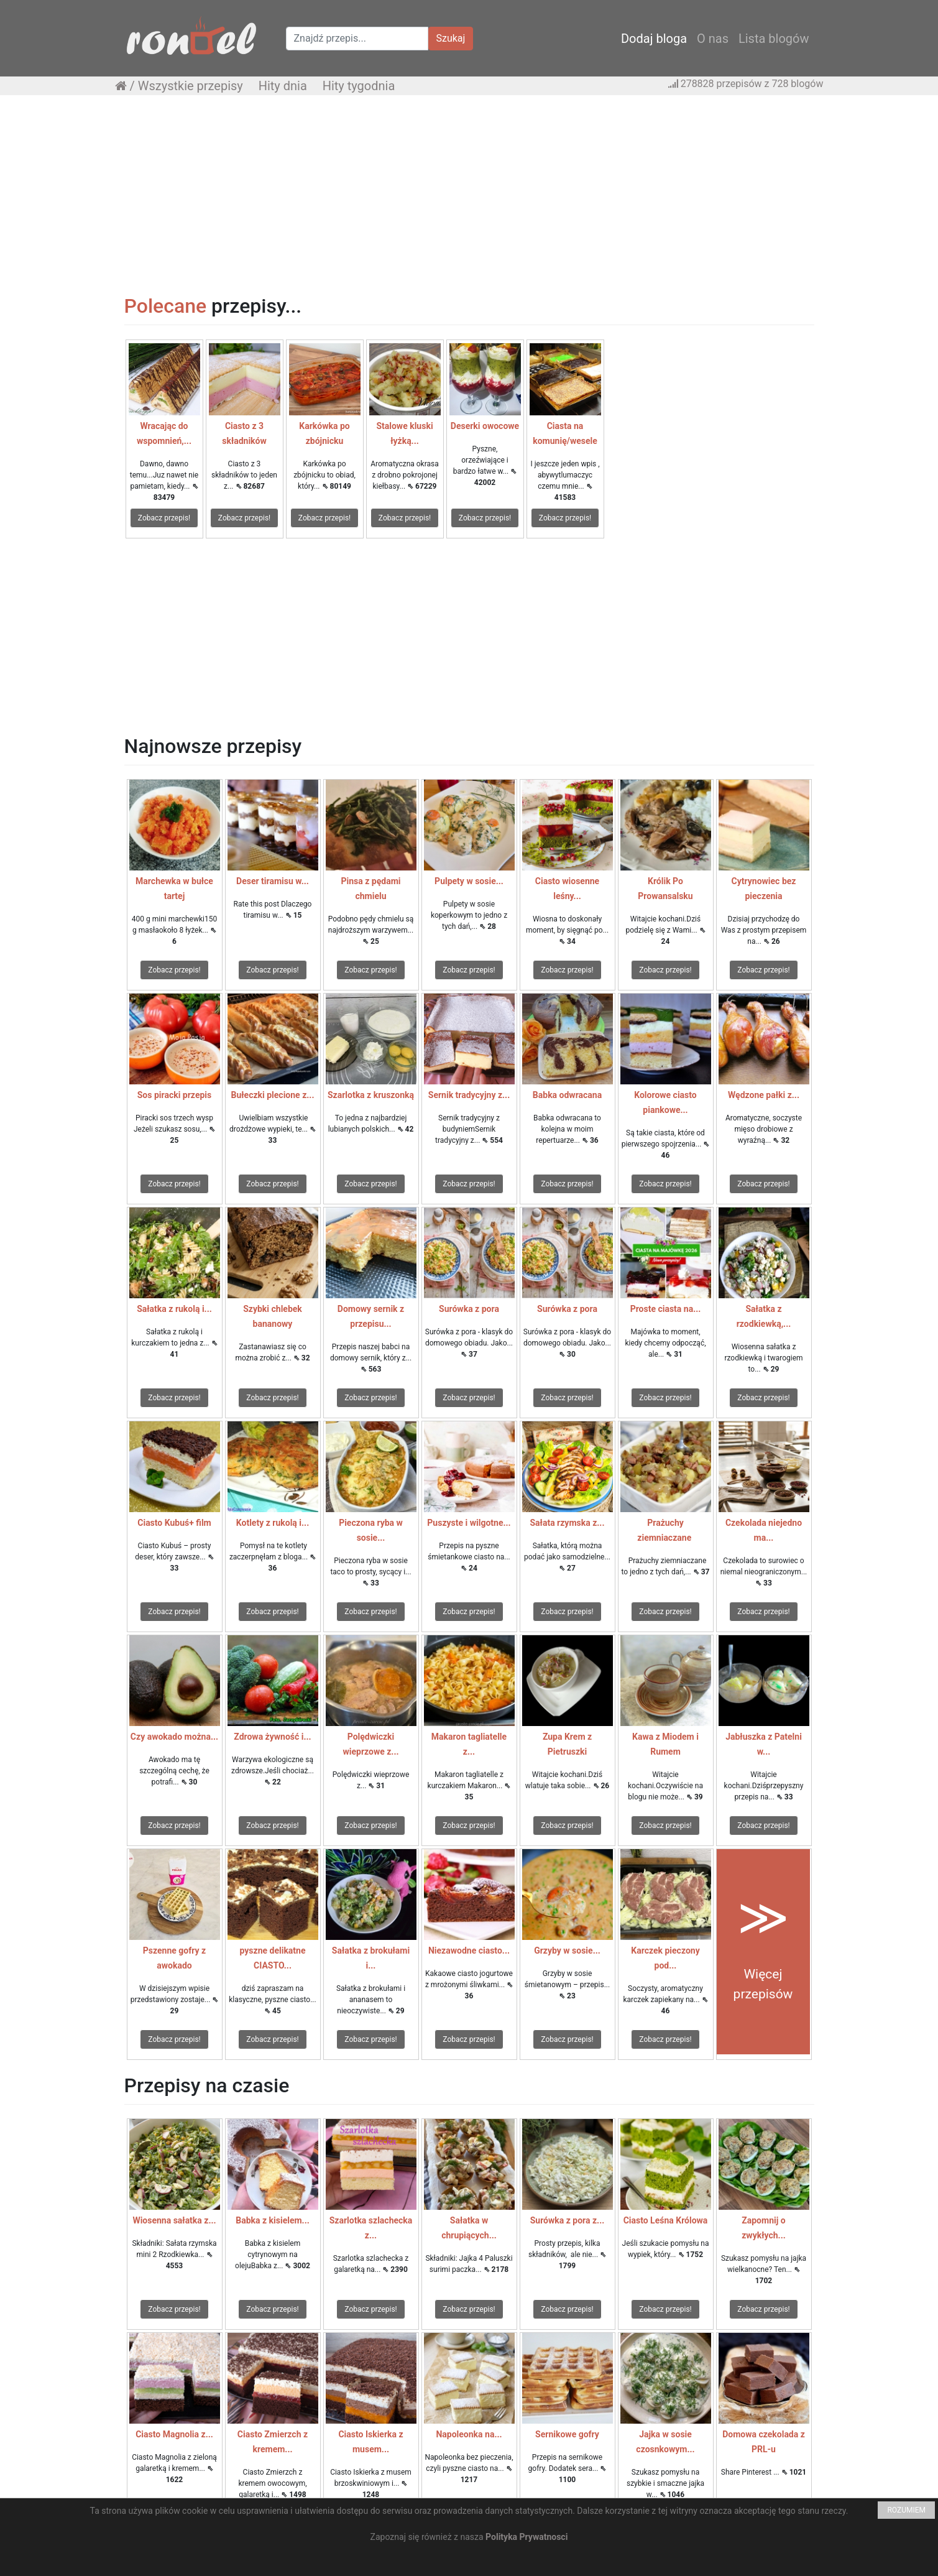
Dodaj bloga (654, 38)
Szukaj (451, 38)
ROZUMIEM (906, 2510)
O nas (713, 38)
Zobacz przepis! (164, 518)
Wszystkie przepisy (190, 85)
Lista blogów (773, 38)
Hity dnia (283, 85)
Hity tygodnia (359, 85)
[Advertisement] (469, 195)
